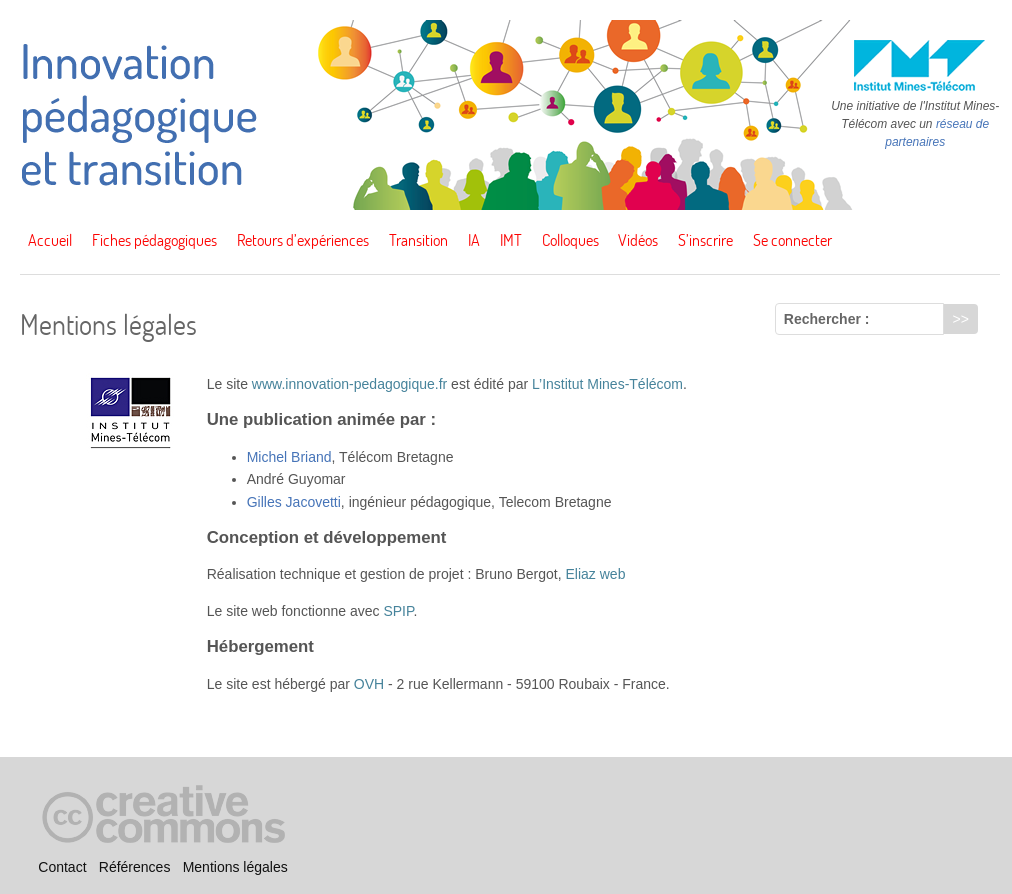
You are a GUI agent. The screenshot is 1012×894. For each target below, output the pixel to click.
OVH (369, 684)
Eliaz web (596, 574)
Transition (418, 240)
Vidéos (638, 240)
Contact (62, 867)
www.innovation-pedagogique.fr (349, 384)
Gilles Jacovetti (294, 502)
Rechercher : (827, 319)
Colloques (570, 240)
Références (135, 867)
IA (474, 240)
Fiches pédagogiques (154, 240)
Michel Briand (289, 457)
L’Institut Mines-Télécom (607, 384)
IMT (511, 240)
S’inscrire (705, 240)
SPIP (398, 611)
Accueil (50, 240)
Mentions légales (235, 867)
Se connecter (792, 240)
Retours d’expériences (303, 240)
